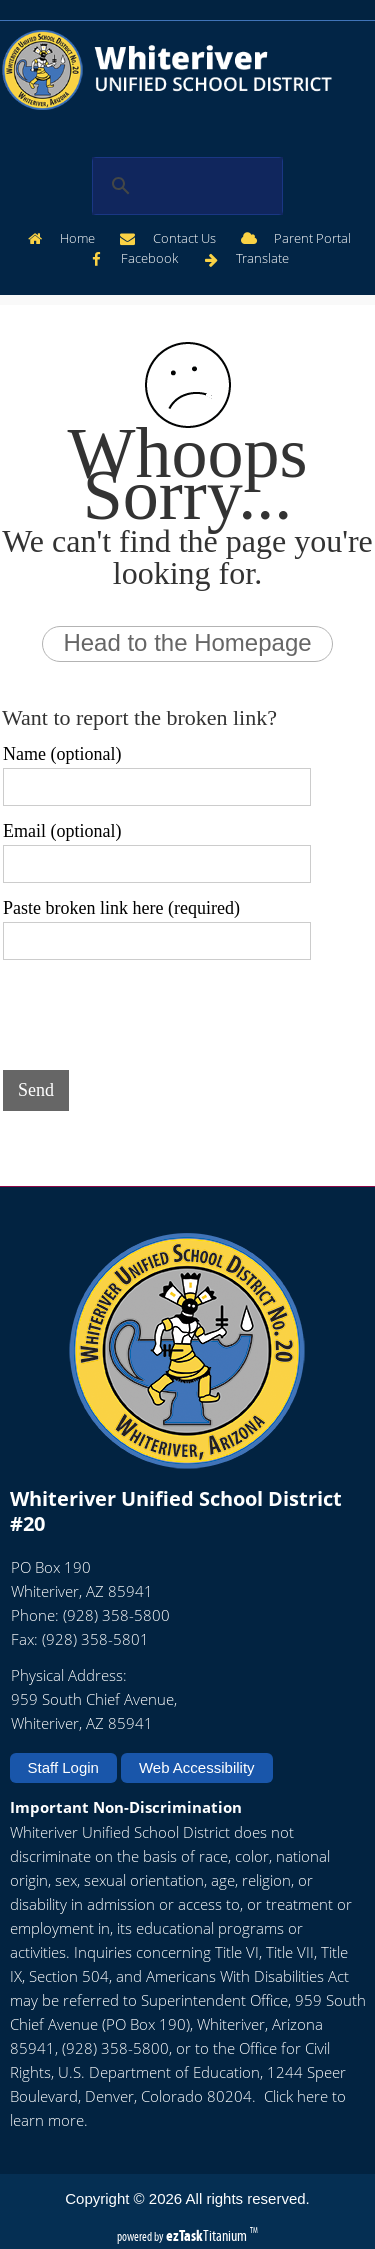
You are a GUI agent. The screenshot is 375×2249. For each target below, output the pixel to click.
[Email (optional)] (157, 864)
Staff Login (63, 1767)
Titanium (208, 2235)
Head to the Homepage (187, 642)
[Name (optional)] (157, 787)
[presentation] (155, 1011)
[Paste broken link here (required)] (157, 941)
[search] (184, 186)
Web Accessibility (197, 1767)
